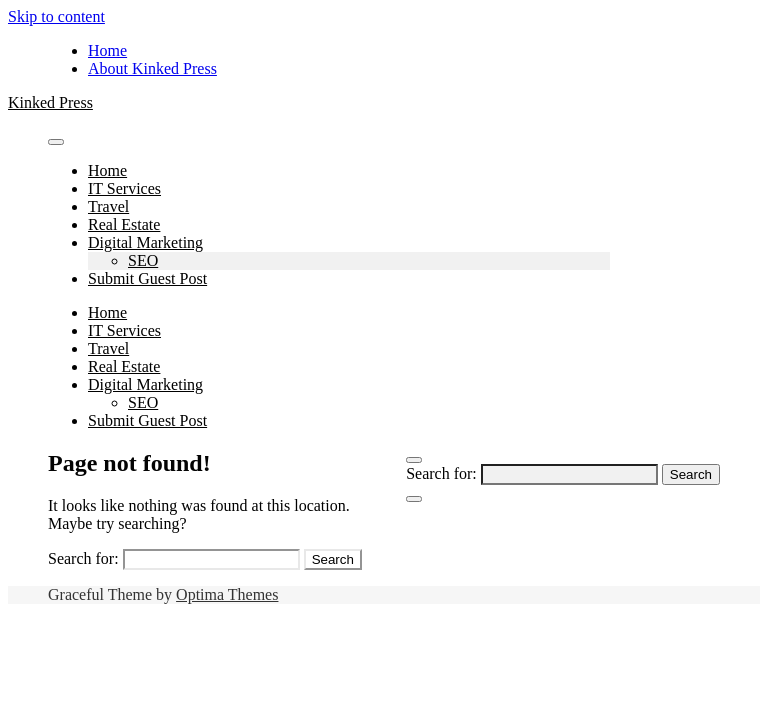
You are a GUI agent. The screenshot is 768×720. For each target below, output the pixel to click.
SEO (143, 260)
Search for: (441, 473)
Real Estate (124, 224)
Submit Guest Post (147, 278)
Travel (108, 206)
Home (107, 50)
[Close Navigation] (414, 499)
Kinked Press (50, 102)
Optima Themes (227, 594)
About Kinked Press (152, 68)
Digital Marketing (145, 242)
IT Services (124, 188)
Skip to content (56, 16)
